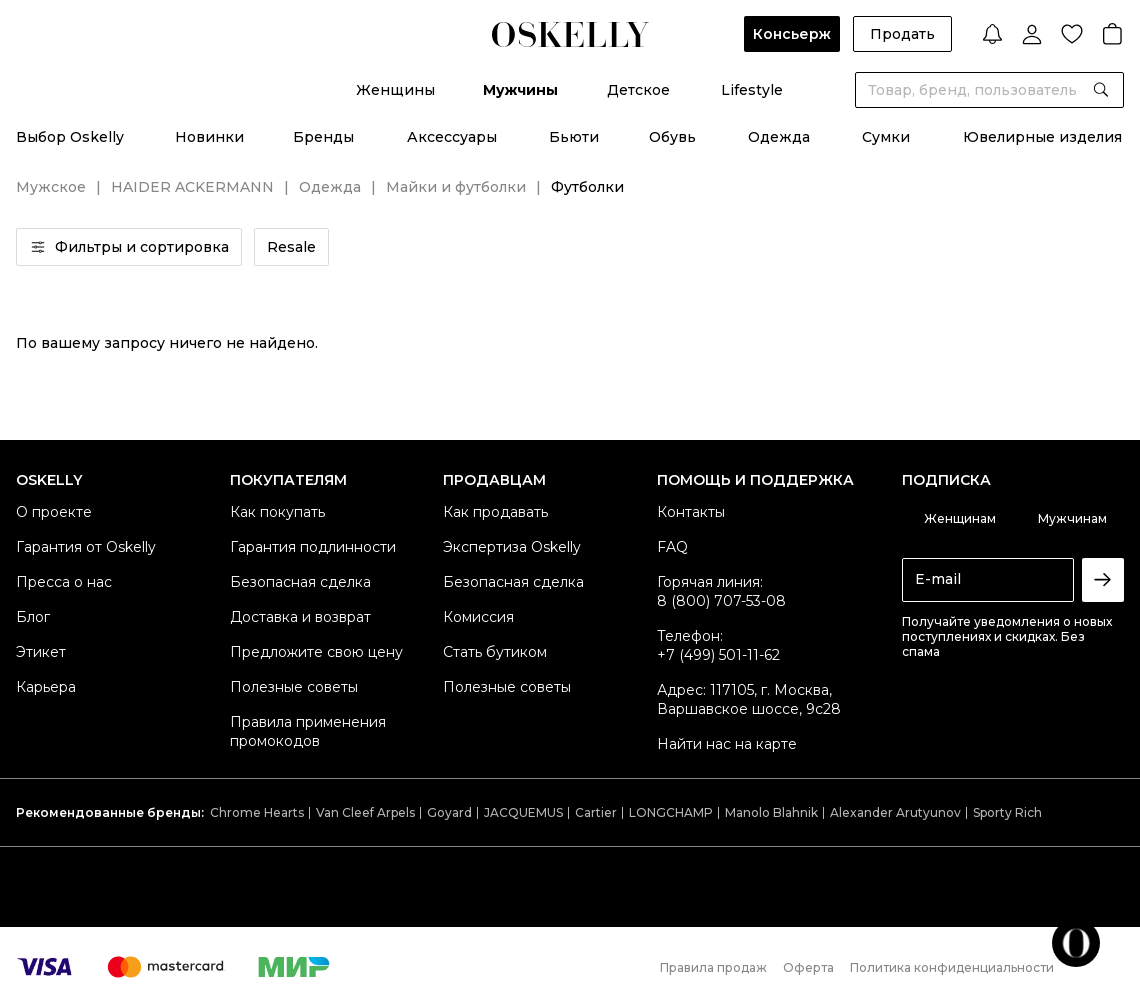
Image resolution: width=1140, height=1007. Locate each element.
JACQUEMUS (523, 812)
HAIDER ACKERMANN (192, 187)
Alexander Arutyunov (895, 812)
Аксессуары (452, 137)
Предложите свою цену (316, 652)
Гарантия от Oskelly (86, 547)
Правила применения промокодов (308, 731)
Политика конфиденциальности (952, 967)
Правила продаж (713, 967)
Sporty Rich (1007, 812)
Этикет (41, 652)
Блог (33, 617)
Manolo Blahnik (771, 812)
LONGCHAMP (671, 812)
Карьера (46, 687)
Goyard (449, 812)
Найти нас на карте (727, 744)
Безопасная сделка (300, 582)
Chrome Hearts (257, 812)
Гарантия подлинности (313, 547)
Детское (638, 90)
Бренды (323, 137)
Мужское (51, 187)
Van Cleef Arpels (365, 812)
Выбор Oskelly (70, 137)
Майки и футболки (456, 187)
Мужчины (520, 90)
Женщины (395, 90)
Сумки (886, 137)
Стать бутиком (495, 652)
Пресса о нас (64, 582)
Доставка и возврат (300, 617)
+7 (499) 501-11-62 (718, 655)
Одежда (779, 137)
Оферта (808, 967)
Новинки (209, 137)
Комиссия (478, 617)
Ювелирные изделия (1042, 137)
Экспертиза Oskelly (512, 547)
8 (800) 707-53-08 (721, 601)
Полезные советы (294, 687)
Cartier (596, 812)
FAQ (672, 547)
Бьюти (574, 137)
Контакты (691, 512)
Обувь (672, 137)
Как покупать (277, 512)
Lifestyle (752, 90)
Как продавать (495, 512)
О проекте (54, 512)
